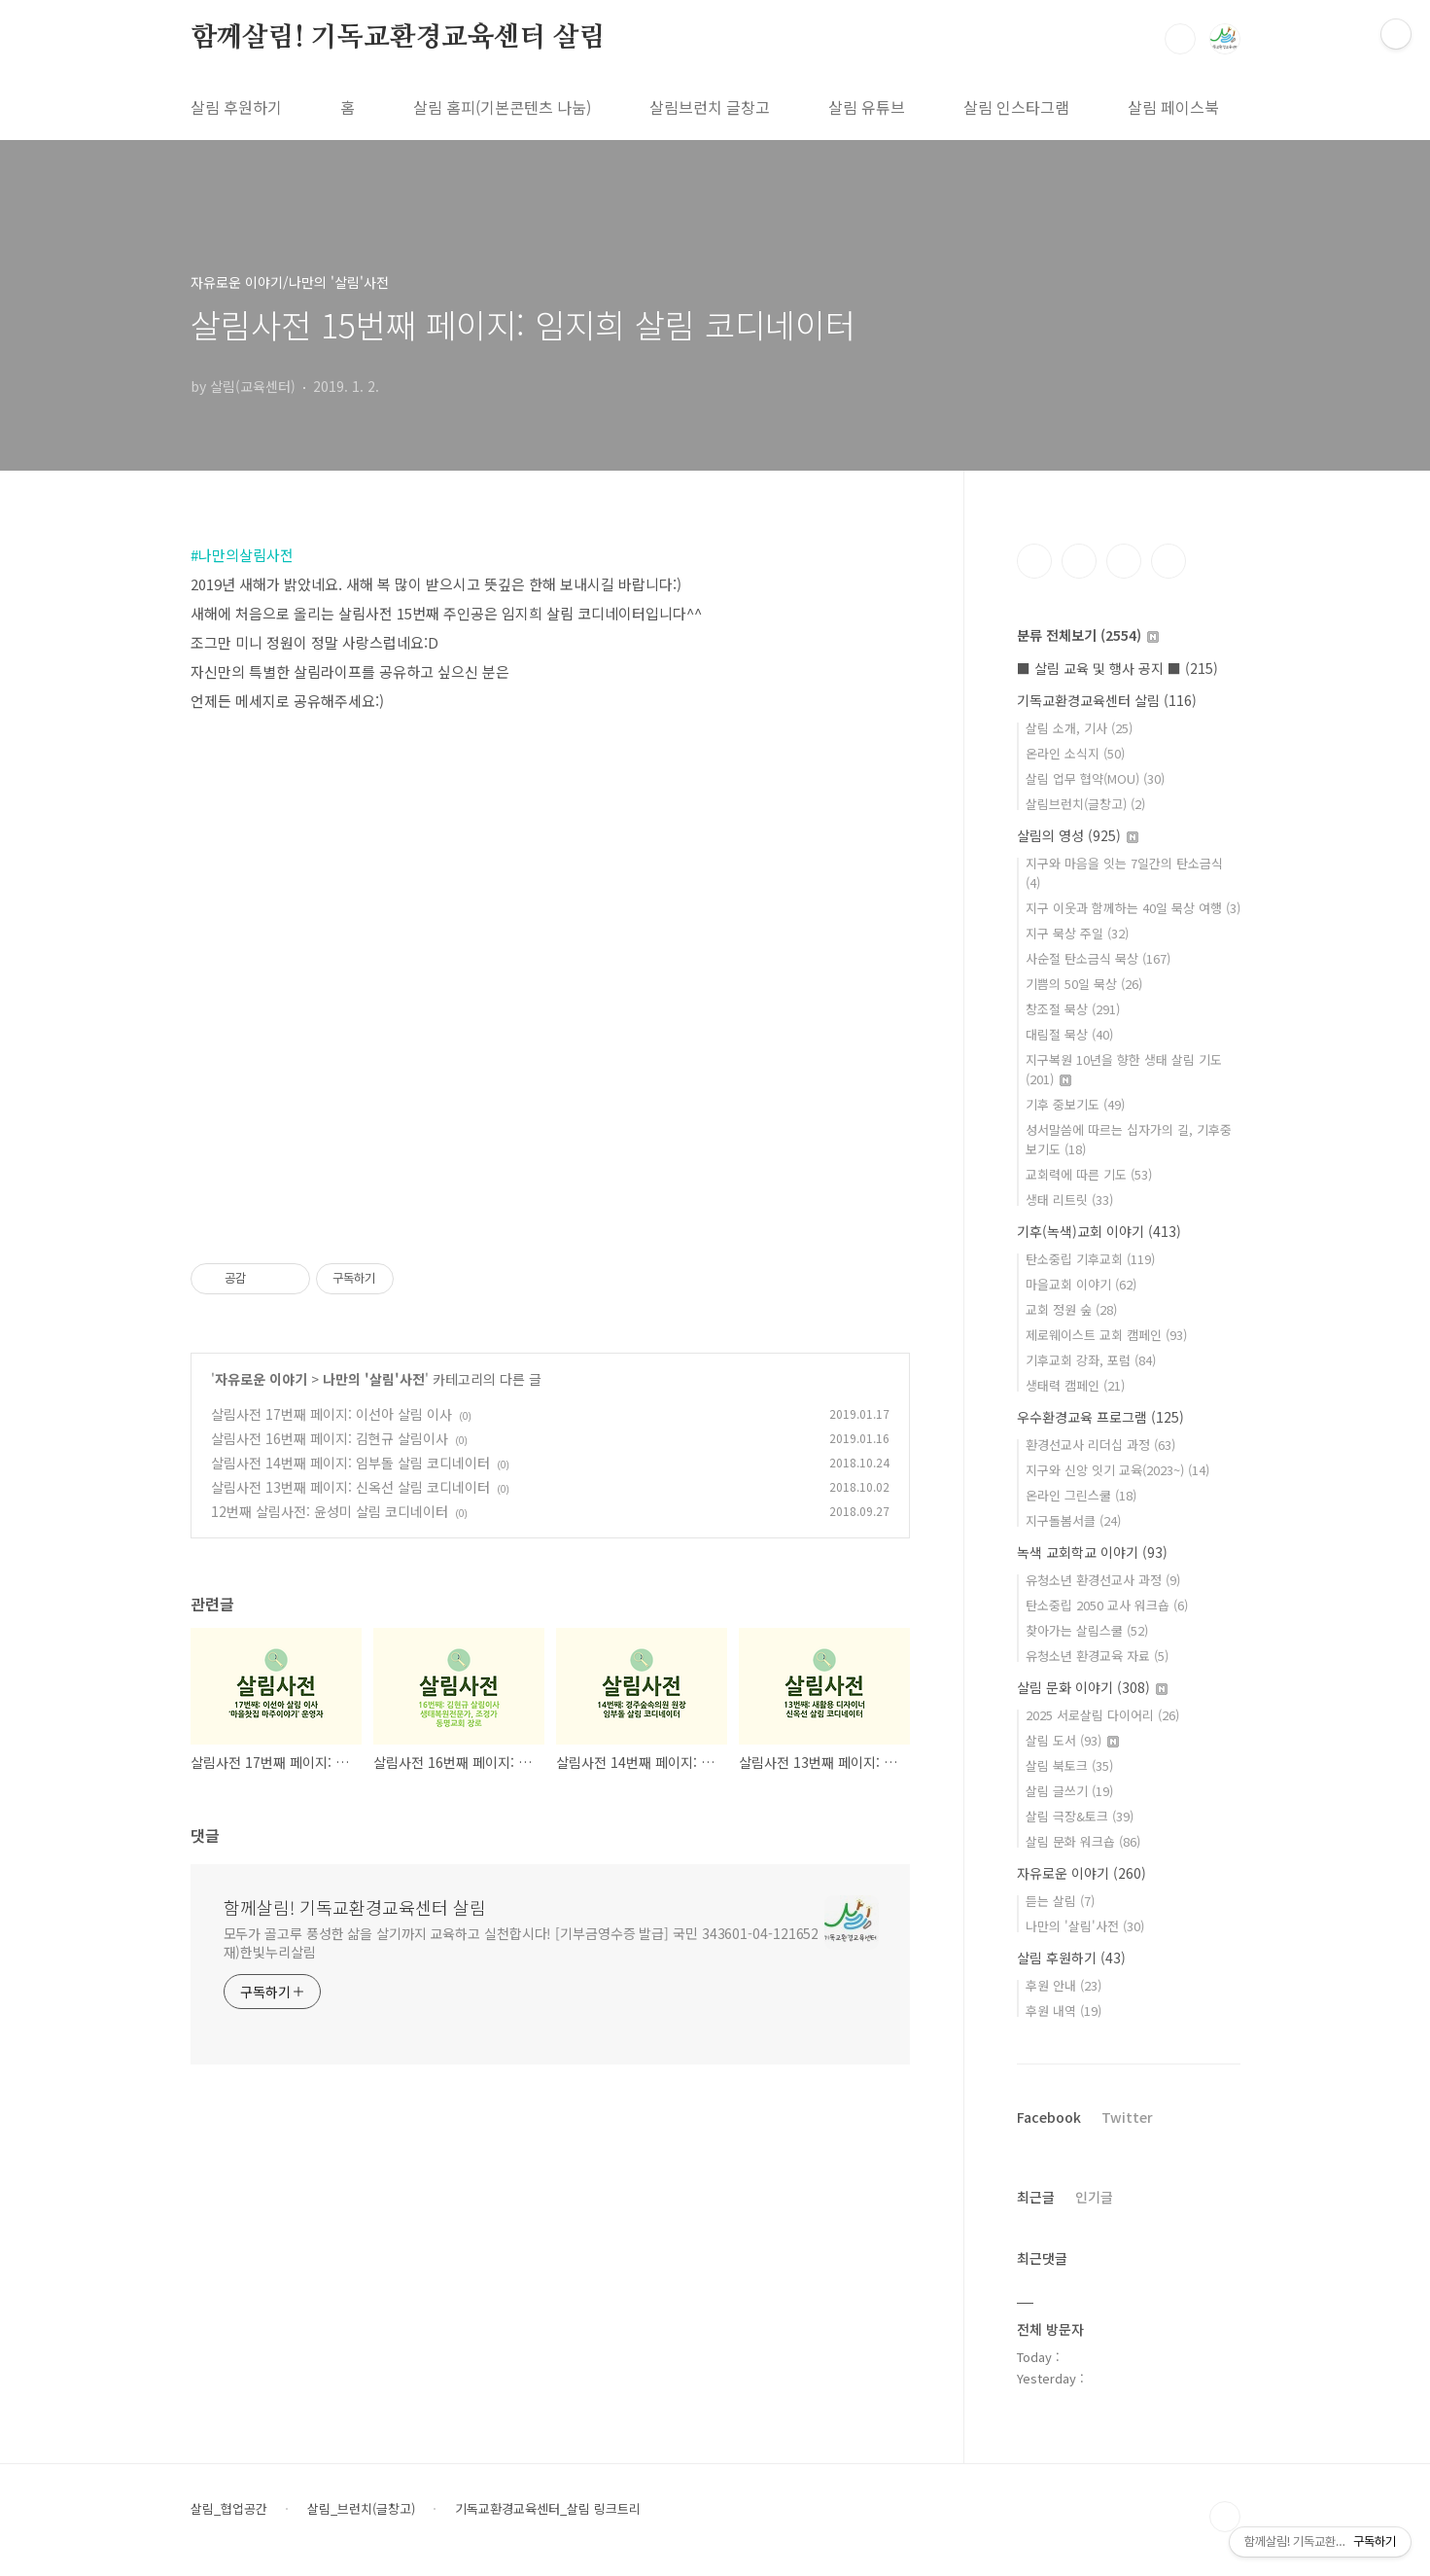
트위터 (1123, 561)
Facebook (1049, 2117)
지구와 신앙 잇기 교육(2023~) (1117, 1470)
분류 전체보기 (1088, 635)
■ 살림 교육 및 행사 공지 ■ (1117, 668)
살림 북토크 (1069, 1765)
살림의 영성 (1077, 835)
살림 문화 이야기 (1092, 1687)
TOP (1224, 2516)
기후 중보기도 (1075, 1104)
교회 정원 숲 (1071, 1309)
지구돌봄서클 (1073, 1520)
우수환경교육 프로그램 (1100, 1417)
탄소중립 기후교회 (1090, 1259)
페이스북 (1034, 561)
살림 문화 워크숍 (1083, 1841)
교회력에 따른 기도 (1089, 1174)
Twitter (1127, 2117)
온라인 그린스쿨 (1081, 1495)
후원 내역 (1063, 2010)
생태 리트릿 (1069, 1199)
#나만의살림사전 (242, 555)
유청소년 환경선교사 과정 (1103, 1579)
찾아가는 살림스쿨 (1087, 1630)
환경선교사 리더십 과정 (1100, 1444)
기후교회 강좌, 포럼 (1091, 1360)
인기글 (1094, 2196)
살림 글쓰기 (1069, 1791)
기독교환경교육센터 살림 (1107, 700)
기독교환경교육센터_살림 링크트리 (548, 2509)
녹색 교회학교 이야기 (1092, 1552)
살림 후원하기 (236, 107)
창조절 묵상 (1073, 1009)
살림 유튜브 (866, 107)
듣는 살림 (1060, 1900)
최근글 (1036, 2196)
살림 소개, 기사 (1079, 728)
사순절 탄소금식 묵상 (1098, 958)
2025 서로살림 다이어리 (1102, 1715)
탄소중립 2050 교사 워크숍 (1107, 1605)
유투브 (1168, 561)
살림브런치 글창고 (709, 107)
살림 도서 (1072, 1740)
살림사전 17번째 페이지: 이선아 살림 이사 (331, 1414)
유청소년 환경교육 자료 (1097, 1655)
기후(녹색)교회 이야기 (1099, 1231)
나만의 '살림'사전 (374, 1379)
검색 (1180, 38)
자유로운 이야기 (261, 1379)
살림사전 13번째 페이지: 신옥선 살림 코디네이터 (350, 1487)
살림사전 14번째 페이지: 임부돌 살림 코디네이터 (350, 1462)
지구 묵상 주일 (1077, 933)
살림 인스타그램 (1016, 107)
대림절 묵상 (1069, 1034)
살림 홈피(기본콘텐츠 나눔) (502, 107)
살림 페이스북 (1173, 107)
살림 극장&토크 (1080, 1816)
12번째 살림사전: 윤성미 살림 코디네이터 (329, 1511)
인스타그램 (1079, 561)
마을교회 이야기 (1081, 1284)
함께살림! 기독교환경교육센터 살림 (398, 38)
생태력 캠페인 (1075, 1385)
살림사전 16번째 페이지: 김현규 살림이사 (329, 1438)
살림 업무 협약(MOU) (1095, 778)
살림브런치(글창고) (1085, 803)
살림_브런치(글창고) (361, 2509)
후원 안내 (1063, 1985)
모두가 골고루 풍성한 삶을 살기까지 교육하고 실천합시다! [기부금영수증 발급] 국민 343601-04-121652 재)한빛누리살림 (522, 1942)
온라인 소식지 (1075, 753)
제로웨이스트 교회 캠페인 (1106, 1334)
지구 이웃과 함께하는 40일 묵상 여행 (1133, 908)
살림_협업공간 (229, 2509)
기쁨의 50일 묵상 (1084, 983)
